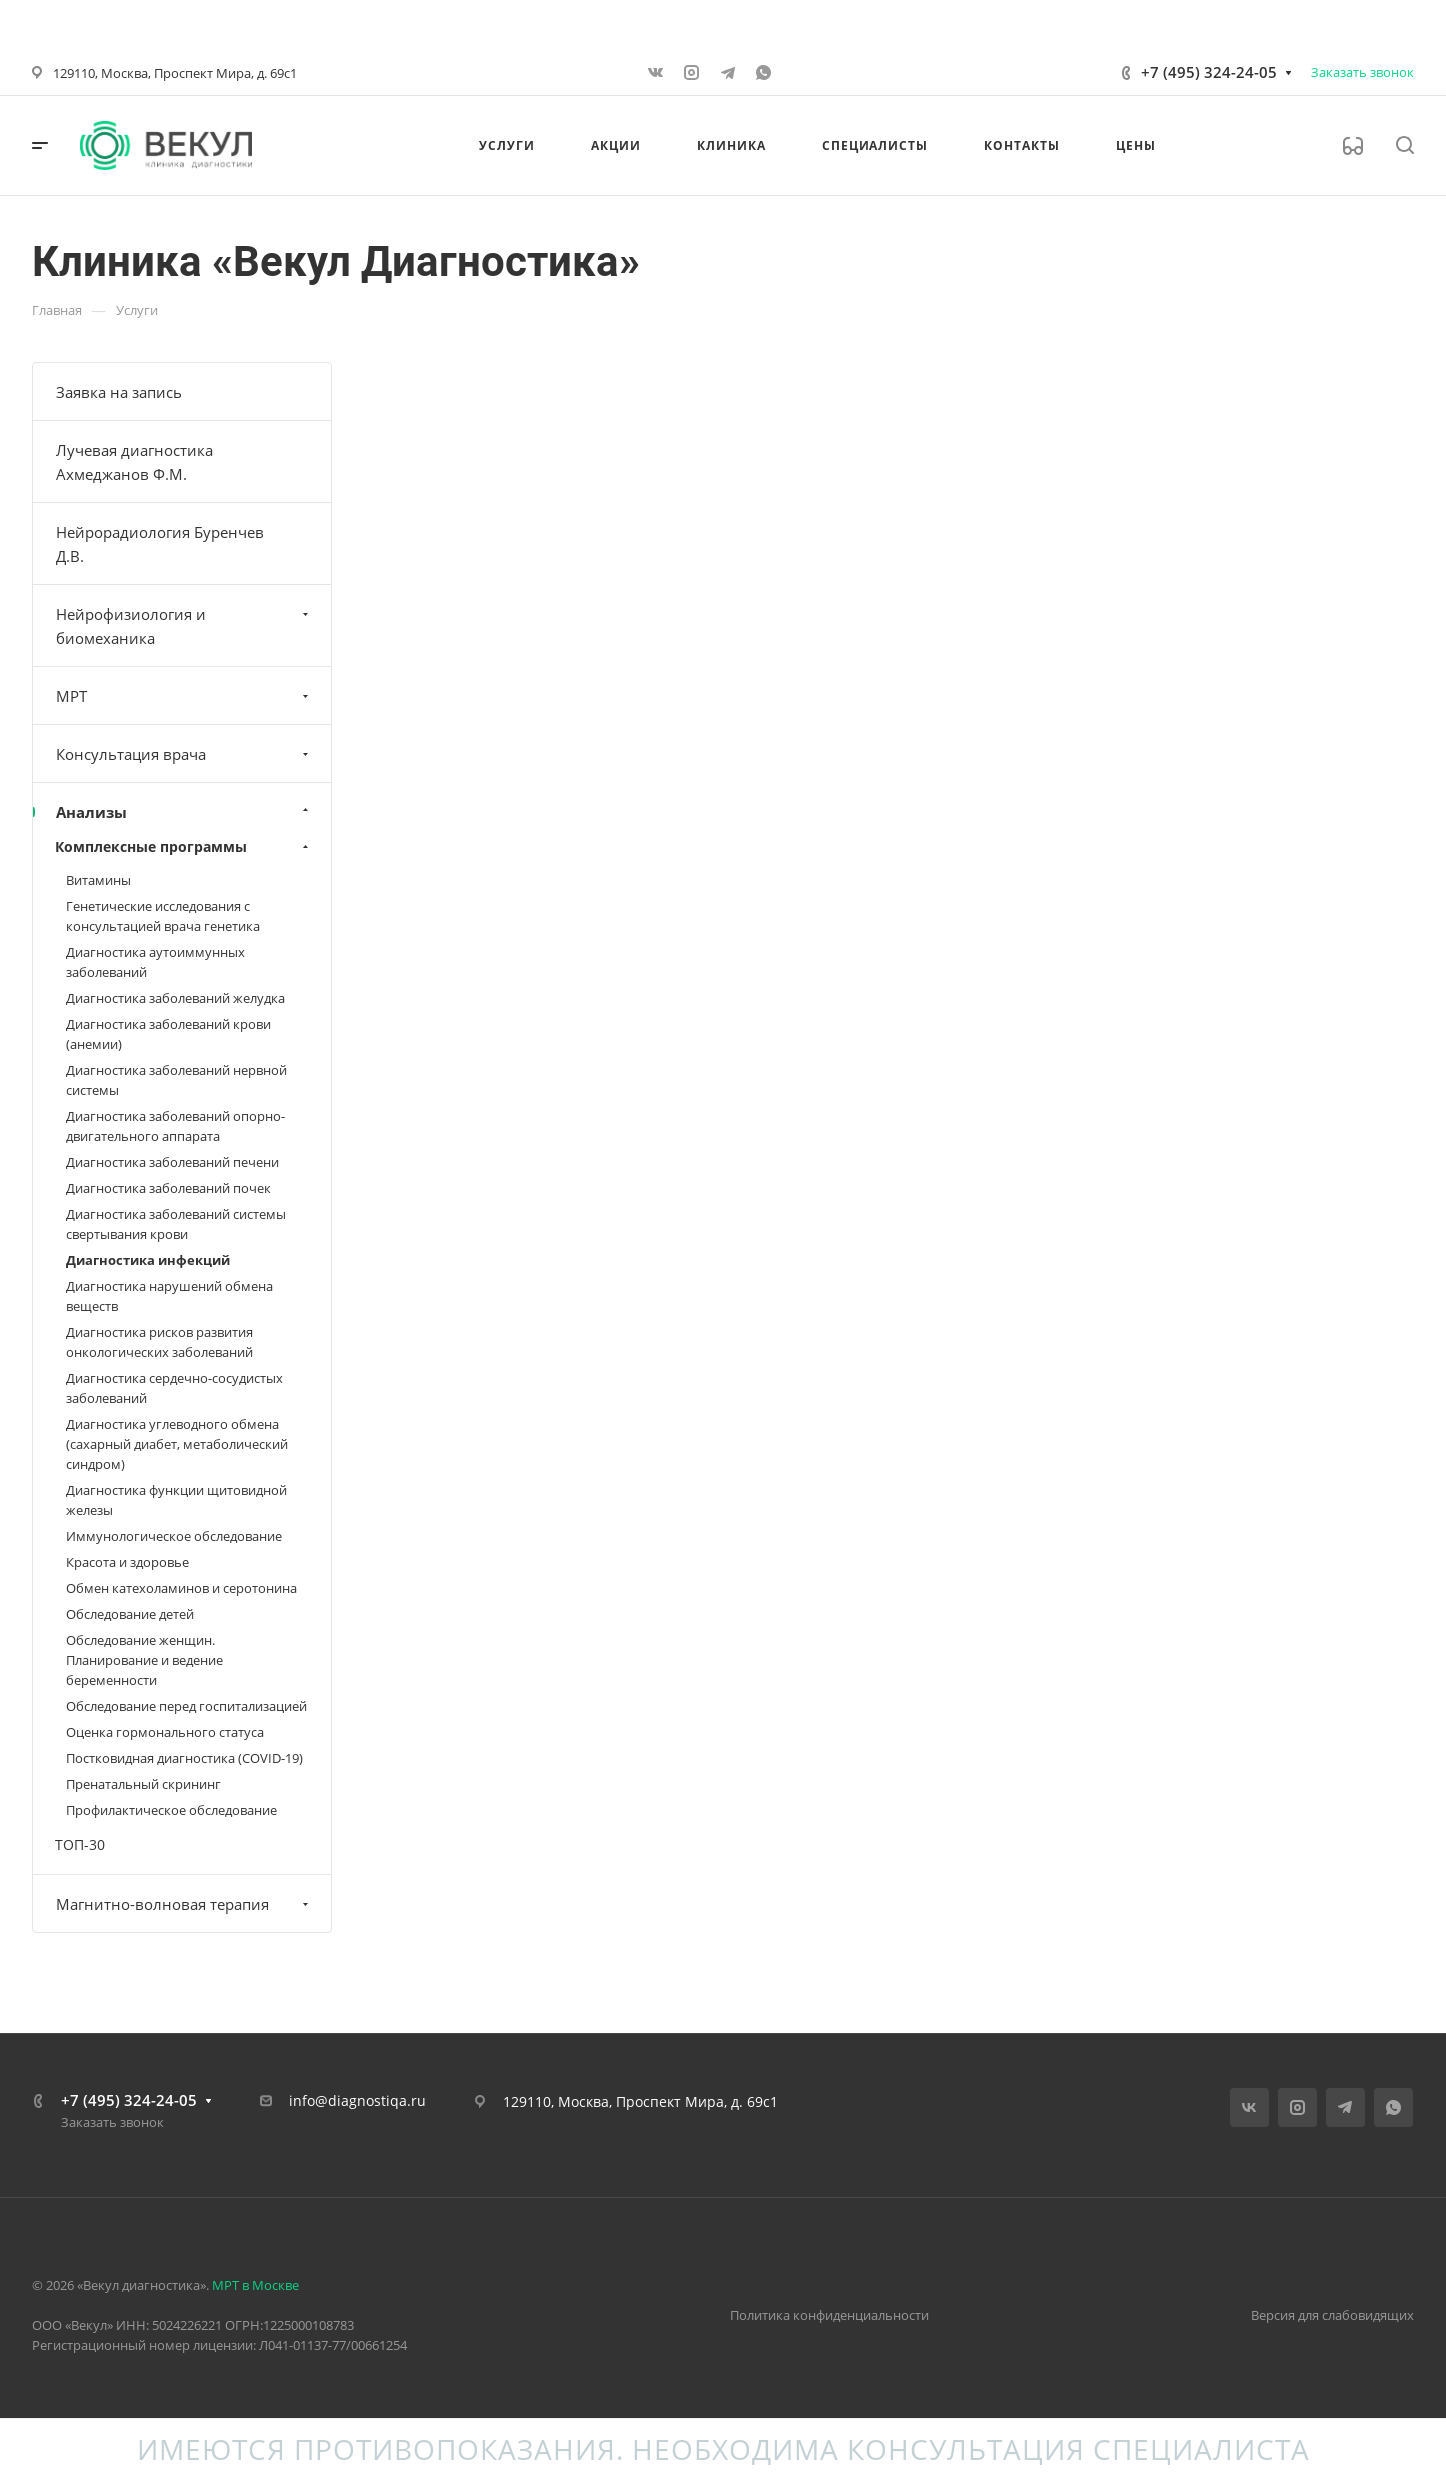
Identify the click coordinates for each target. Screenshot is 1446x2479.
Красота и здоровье (127, 1562)
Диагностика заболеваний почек (168, 1188)
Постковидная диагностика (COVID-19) (184, 1758)
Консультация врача (184, 754)
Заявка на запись (119, 392)
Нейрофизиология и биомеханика (184, 626)
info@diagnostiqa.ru (357, 2100)
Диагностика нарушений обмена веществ (169, 1296)
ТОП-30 (80, 1844)
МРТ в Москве (255, 2285)
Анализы (184, 812)
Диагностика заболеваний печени (172, 1162)
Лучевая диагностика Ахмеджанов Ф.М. (134, 462)
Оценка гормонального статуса (165, 1732)
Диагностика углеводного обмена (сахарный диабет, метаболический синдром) (177, 1444)
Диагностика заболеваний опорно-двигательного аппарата (175, 1126)
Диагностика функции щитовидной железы (176, 1500)
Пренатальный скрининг (143, 1784)
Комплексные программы (184, 846)
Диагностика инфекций (148, 1260)
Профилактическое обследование (171, 1810)
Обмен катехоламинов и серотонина (181, 1588)
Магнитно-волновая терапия (184, 1904)
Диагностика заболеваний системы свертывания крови (176, 1224)
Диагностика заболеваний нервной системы (176, 1080)
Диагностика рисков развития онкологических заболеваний (159, 1342)
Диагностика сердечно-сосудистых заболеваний (174, 1388)
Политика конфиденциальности (829, 2315)
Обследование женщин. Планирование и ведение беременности (144, 1660)
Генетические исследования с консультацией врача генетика (163, 916)
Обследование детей (130, 1614)
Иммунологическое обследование (174, 1536)
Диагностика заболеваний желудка (175, 998)
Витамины (98, 880)
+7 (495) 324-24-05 (1209, 72)
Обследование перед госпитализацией (186, 1706)
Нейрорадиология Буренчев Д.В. (160, 544)
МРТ (184, 696)
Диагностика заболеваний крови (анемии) (168, 1034)
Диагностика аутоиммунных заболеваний (155, 962)
